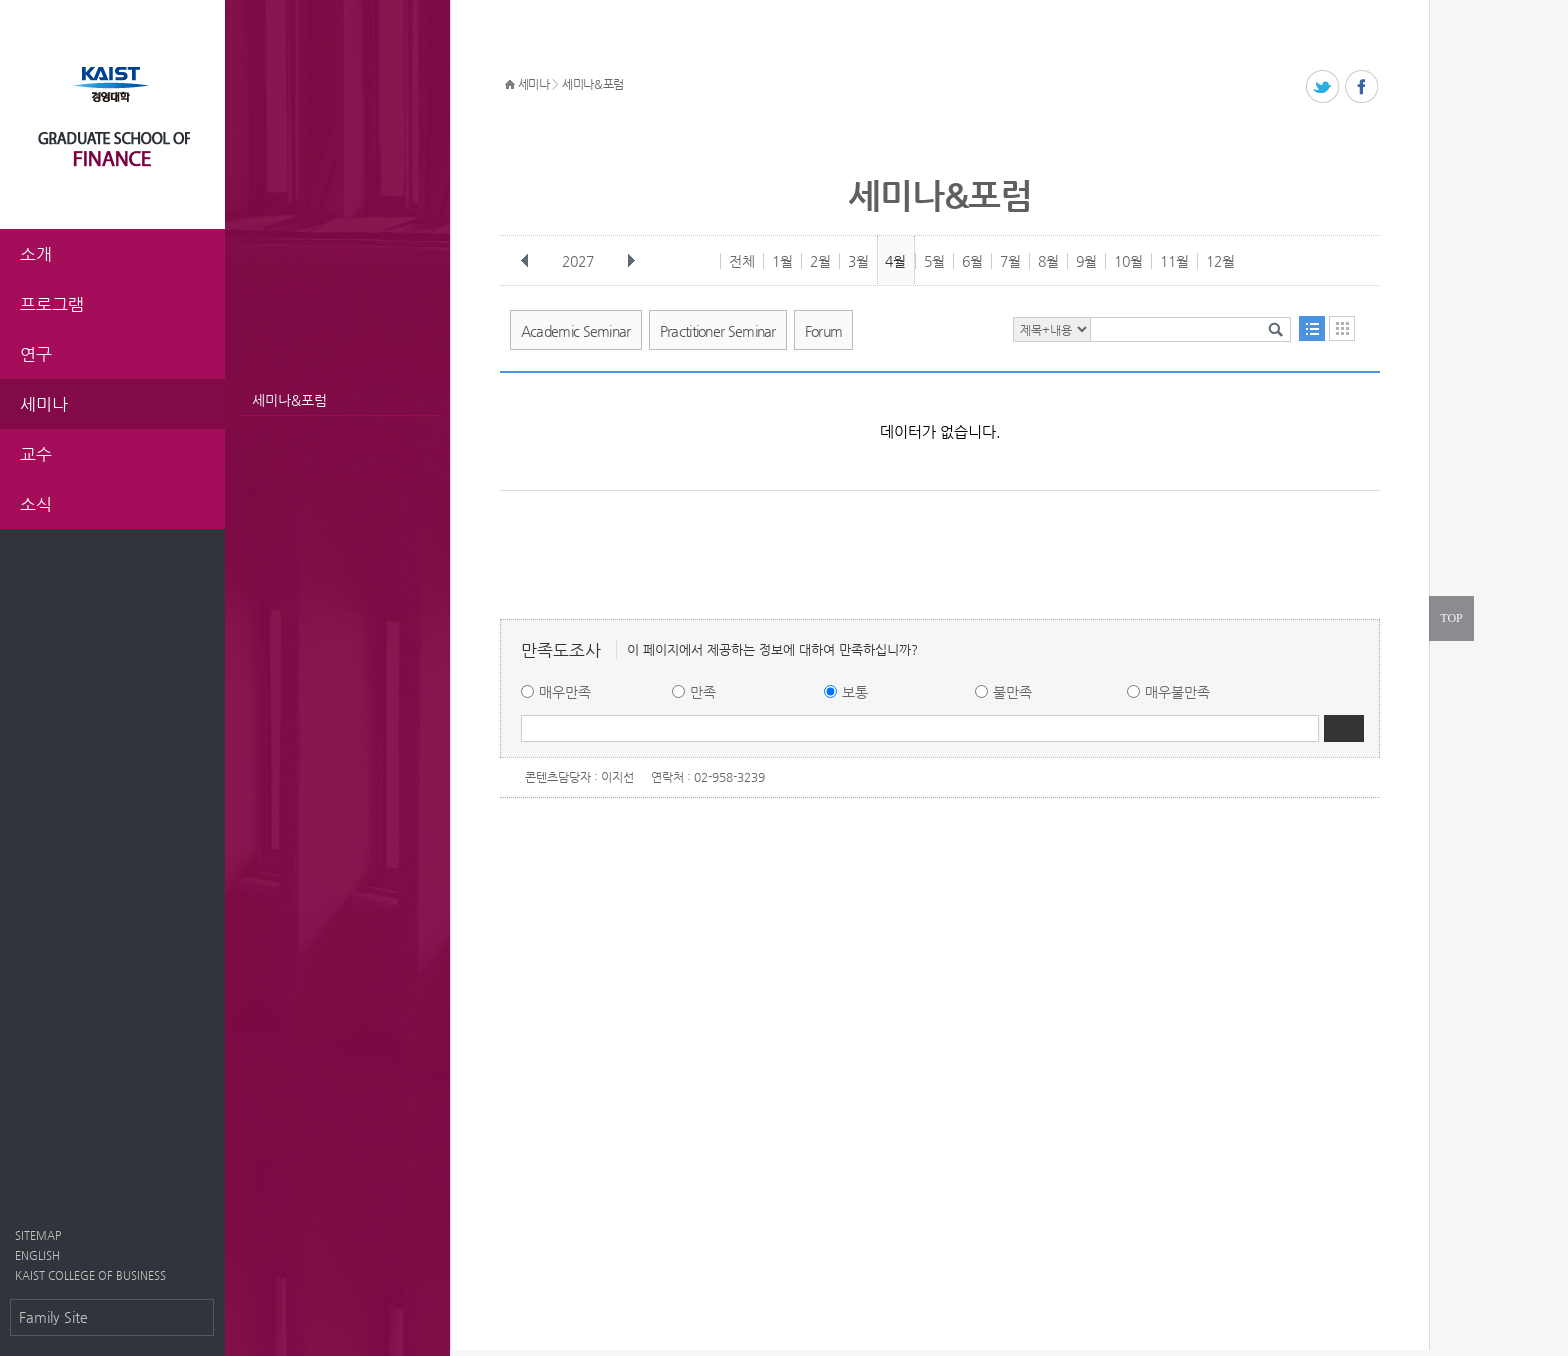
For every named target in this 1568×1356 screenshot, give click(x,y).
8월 (1048, 261)
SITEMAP (38, 1235)
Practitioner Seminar (718, 331)
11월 (1174, 261)
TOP (1451, 618)
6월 (972, 261)
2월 (820, 261)
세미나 (534, 84)
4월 (895, 261)
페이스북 (1362, 87)
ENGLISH (37, 1255)
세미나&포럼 (289, 400)
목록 (1312, 328)
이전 (525, 261)
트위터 (1323, 87)
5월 (934, 261)
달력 (1342, 328)
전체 (742, 261)
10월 (1128, 261)
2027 (580, 261)
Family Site (53, 1317)
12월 (1220, 261)
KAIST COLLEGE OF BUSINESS (90, 1275)
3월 (858, 261)
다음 (631, 261)
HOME (510, 85)
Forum (824, 331)
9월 (1086, 261)
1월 (782, 261)
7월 (1010, 261)
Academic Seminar (576, 331)
